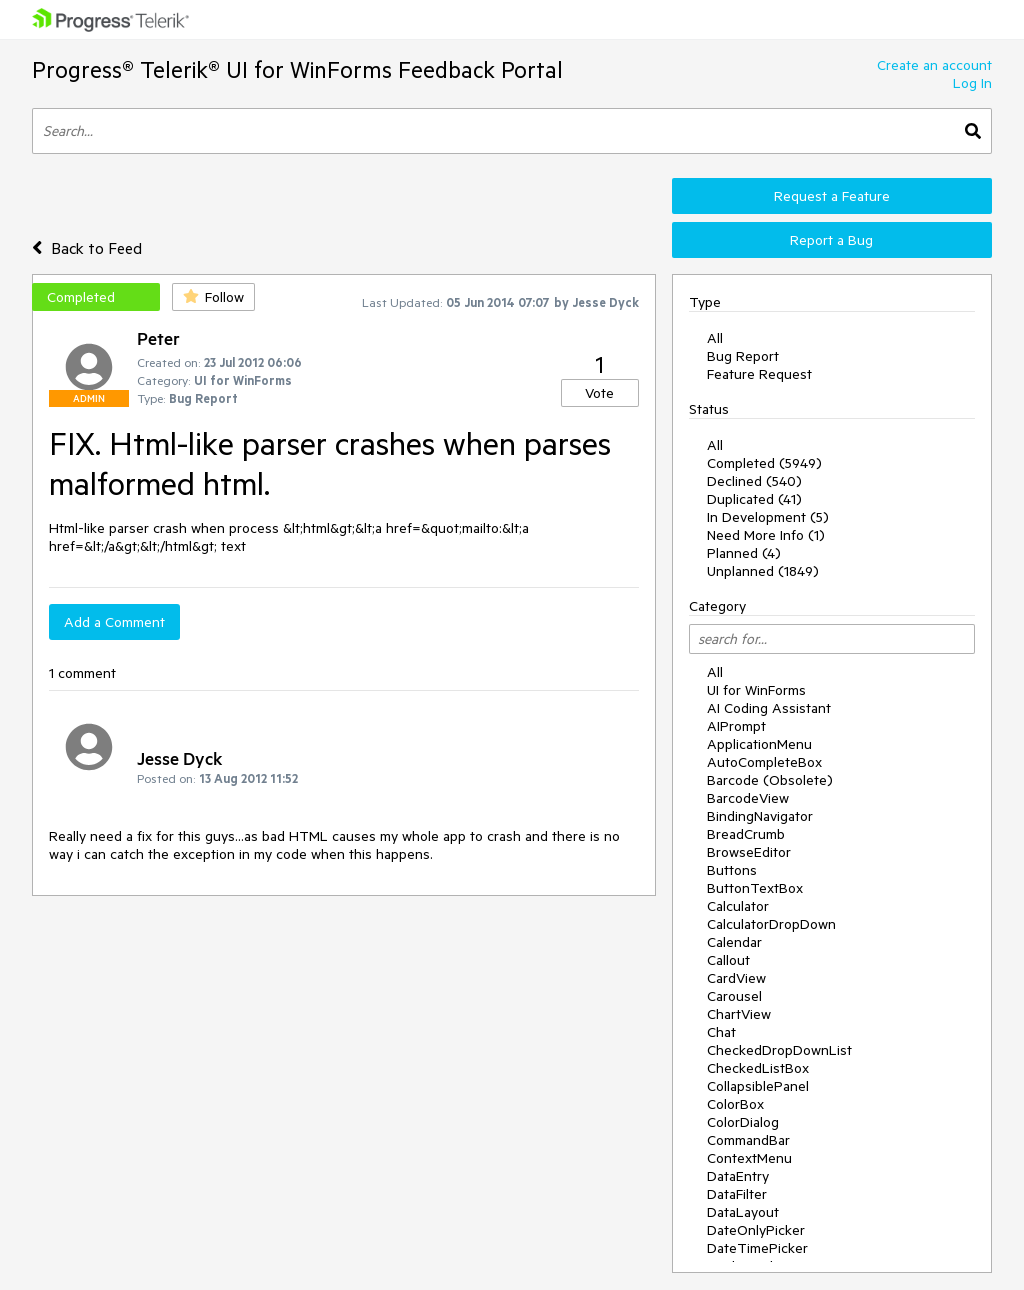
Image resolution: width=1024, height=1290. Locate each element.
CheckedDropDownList (779, 1050)
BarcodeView (748, 798)
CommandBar (748, 1140)
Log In (972, 83)
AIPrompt (736, 726)
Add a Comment (114, 622)
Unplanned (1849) (763, 571)
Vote (599, 393)
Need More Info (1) (766, 535)
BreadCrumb (746, 834)
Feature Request (759, 374)
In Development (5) (768, 517)
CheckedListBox (758, 1068)
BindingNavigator (760, 816)
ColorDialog (743, 1122)
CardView (736, 978)
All (715, 338)
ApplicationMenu (759, 744)
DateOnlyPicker (756, 1230)
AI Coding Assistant (769, 708)
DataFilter (737, 1194)
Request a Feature (832, 196)
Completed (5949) (764, 463)
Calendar (734, 942)
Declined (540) (754, 481)
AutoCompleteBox (764, 762)
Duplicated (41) (754, 499)
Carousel (734, 996)
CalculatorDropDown (771, 924)
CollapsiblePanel (758, 1086)
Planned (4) (744, 553)
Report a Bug (831, 240)
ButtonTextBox (755, 888)
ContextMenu (749, 1158)
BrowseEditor (749, 852)
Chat (721, 1032)
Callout (728, 960)
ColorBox (735, 1104)
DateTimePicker (757, 1248)
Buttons (732, 870)
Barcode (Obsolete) (770, 780)
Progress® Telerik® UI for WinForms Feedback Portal (297, 69)
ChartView (739, 1014)
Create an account (934, 65)
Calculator (738, 906)
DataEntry (738, 1176)
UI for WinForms (756, 690)
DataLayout (743, 1212)
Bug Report (743, 356)
